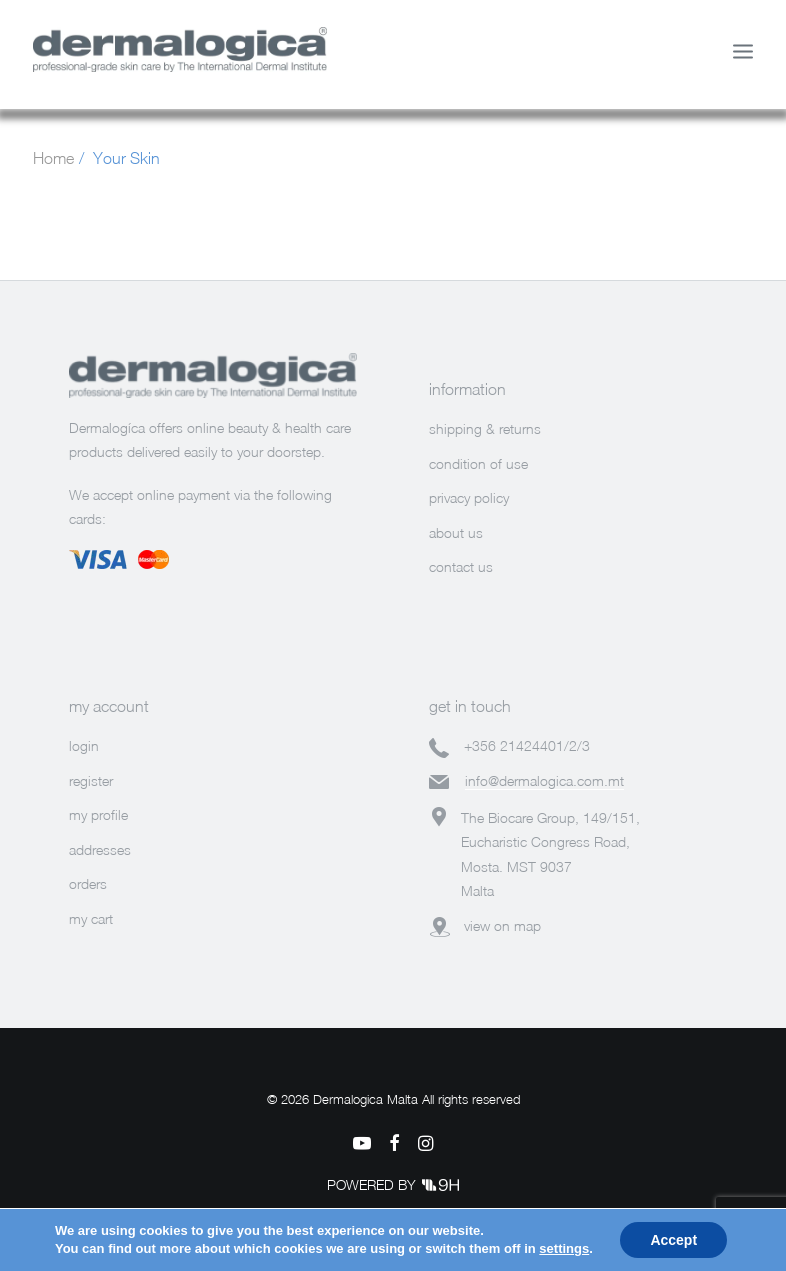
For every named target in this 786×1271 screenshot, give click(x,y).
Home (53, 158)
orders (88, 883)
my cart (91, 918)
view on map (502, 925)
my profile (98, 814)
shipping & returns (485, 428)
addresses (100, 849)
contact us (461, 566)
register (91, 780)
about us (456, 532)
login (84, 745)
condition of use (478, 463)
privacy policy (469, 497)
